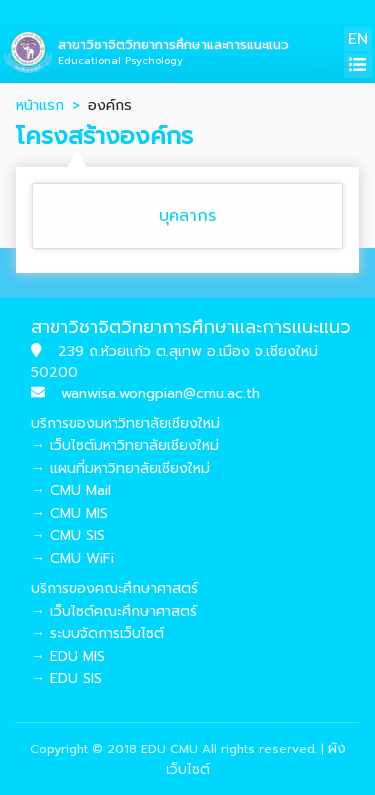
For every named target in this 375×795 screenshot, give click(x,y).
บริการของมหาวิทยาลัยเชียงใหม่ (125, 423)
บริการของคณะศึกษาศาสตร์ (114, 588)
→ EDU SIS (66, 678)
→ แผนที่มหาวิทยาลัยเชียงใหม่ (120, 468)
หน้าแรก (40, 105)
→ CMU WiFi (72, 558)
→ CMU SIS (68, 535)
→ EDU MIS (68, 656)
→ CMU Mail (71, 490)
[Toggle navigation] (358, 65)
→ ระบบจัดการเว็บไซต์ (97, 633)
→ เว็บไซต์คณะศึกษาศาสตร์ (114, 611)
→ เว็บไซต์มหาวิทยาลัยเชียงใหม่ (125, 445)
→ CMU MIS (69, 513)
